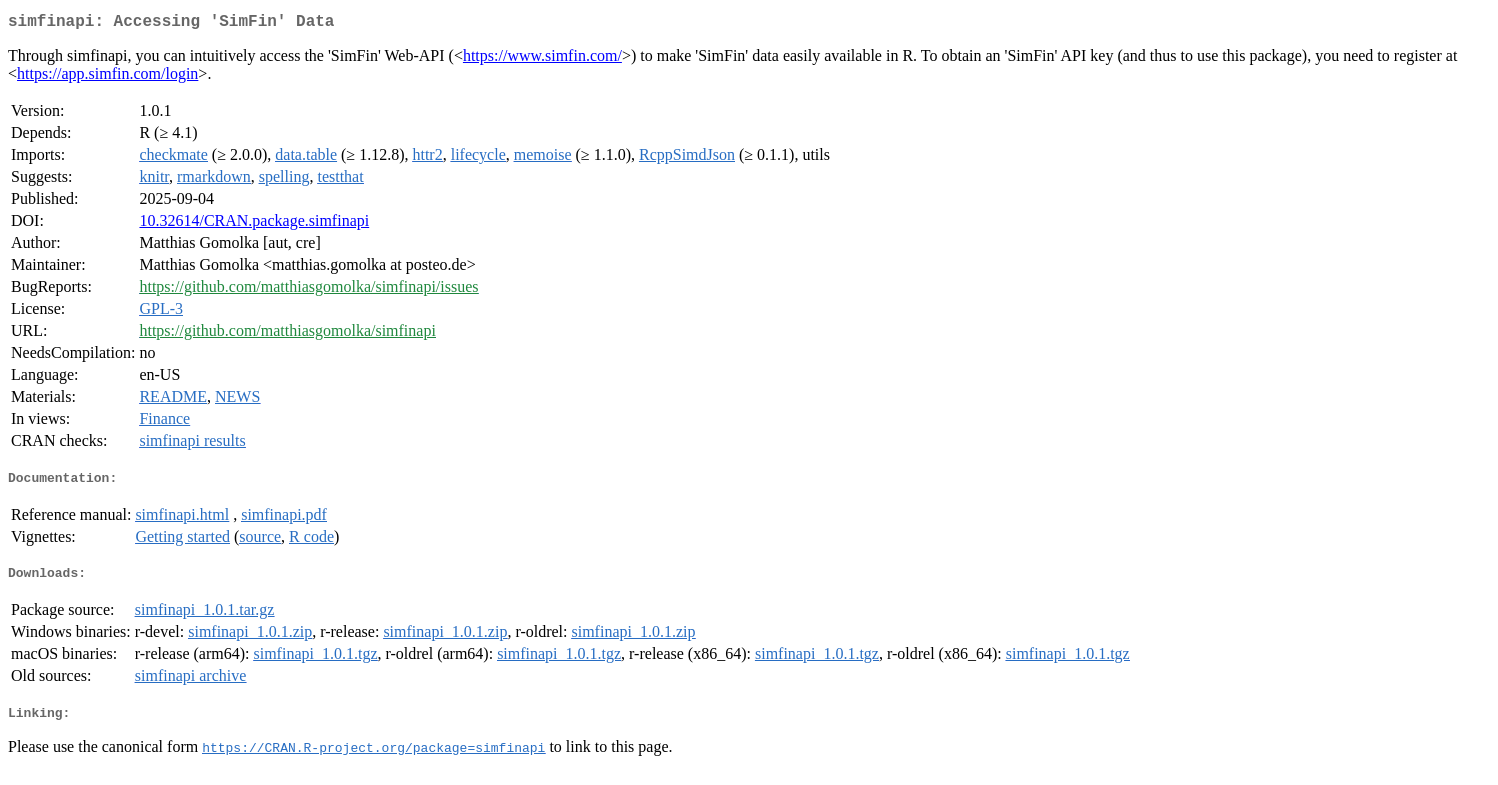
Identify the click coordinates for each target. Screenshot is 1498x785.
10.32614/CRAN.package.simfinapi (254, 224)
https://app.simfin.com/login (107, 77)
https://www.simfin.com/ (542, 59)
